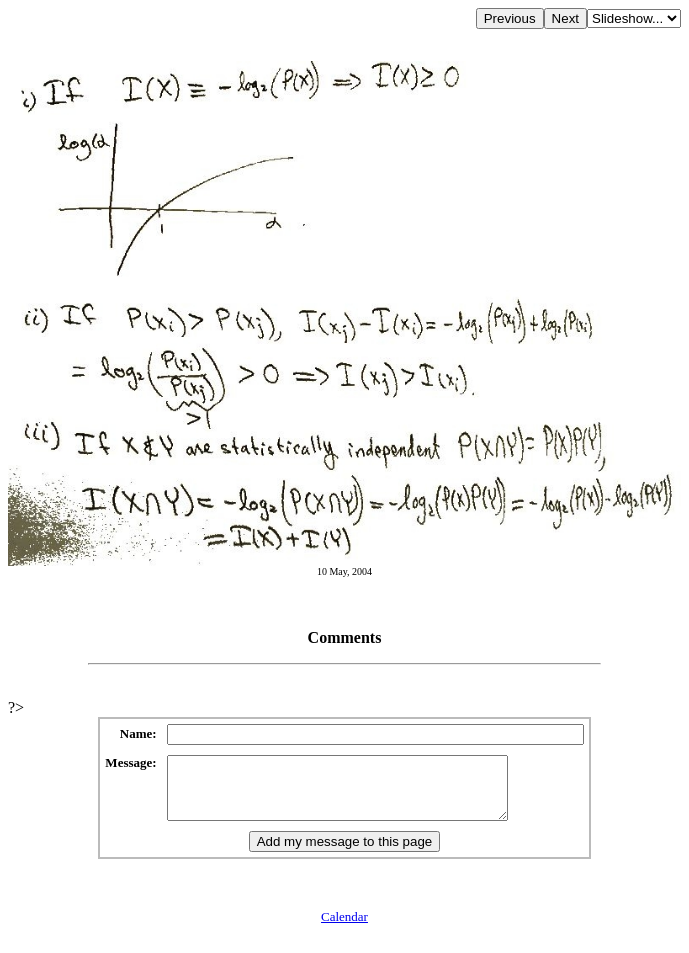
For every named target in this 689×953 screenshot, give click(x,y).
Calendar (344, 928)
